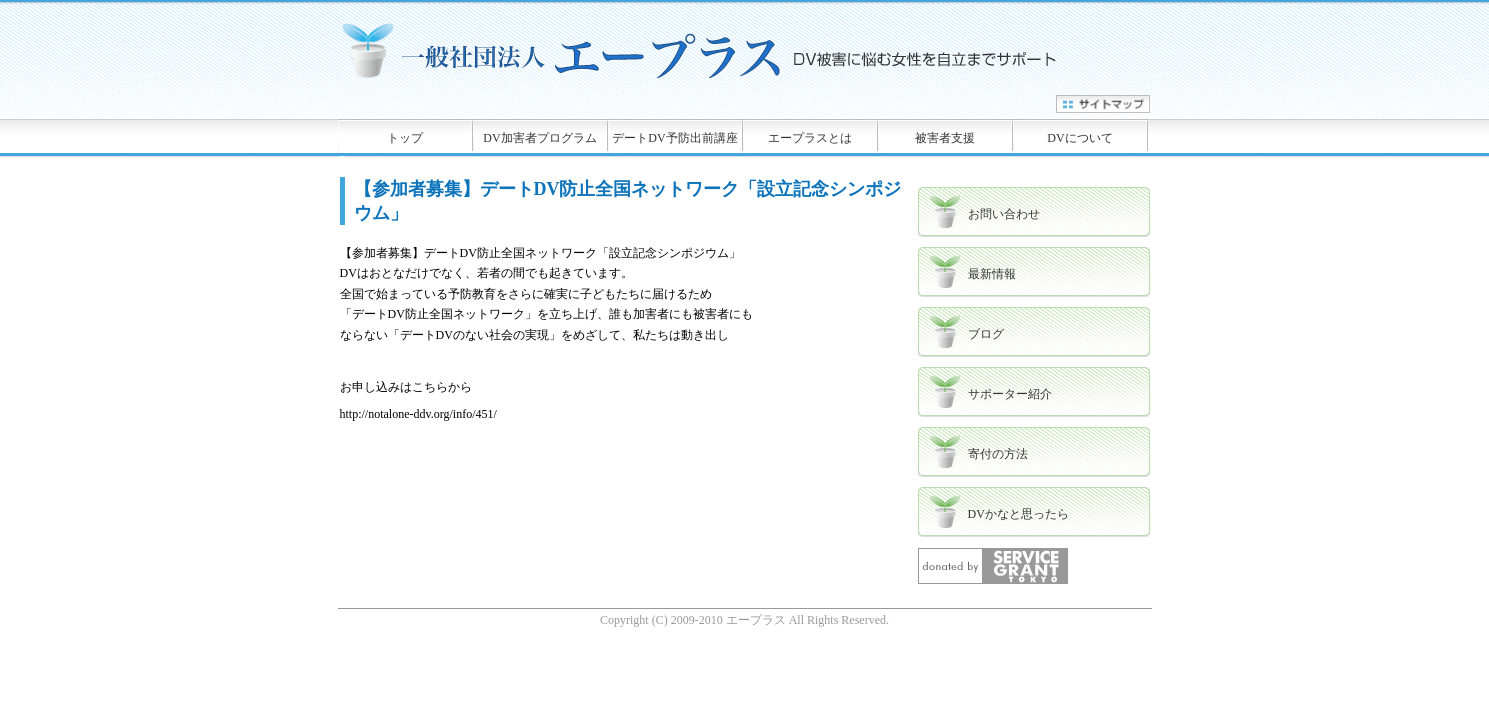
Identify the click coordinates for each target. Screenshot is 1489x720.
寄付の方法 (998, 454)
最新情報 (992, 274)
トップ (405, 138)
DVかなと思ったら (1018, 514)
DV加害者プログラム (539, 138)
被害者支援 (945, 138)
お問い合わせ (1004, 214)
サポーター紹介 (1010, 394)
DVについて (1079, 138)
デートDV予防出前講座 (674, 138)
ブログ (986, 334)
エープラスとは (810, 138)
